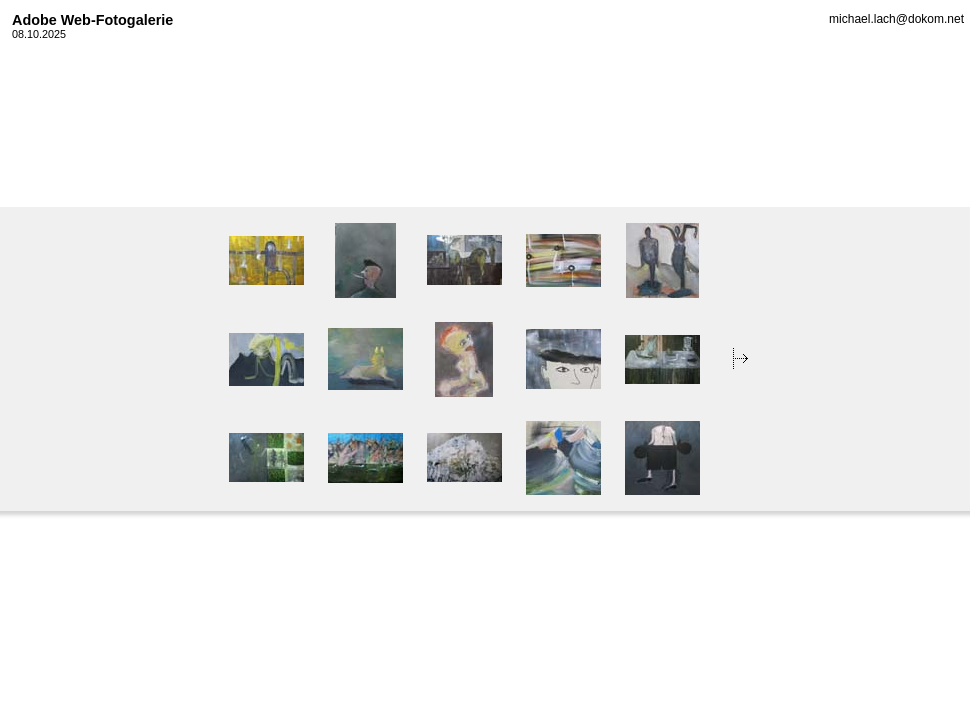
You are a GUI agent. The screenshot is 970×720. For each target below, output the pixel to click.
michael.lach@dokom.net (896, 19)
